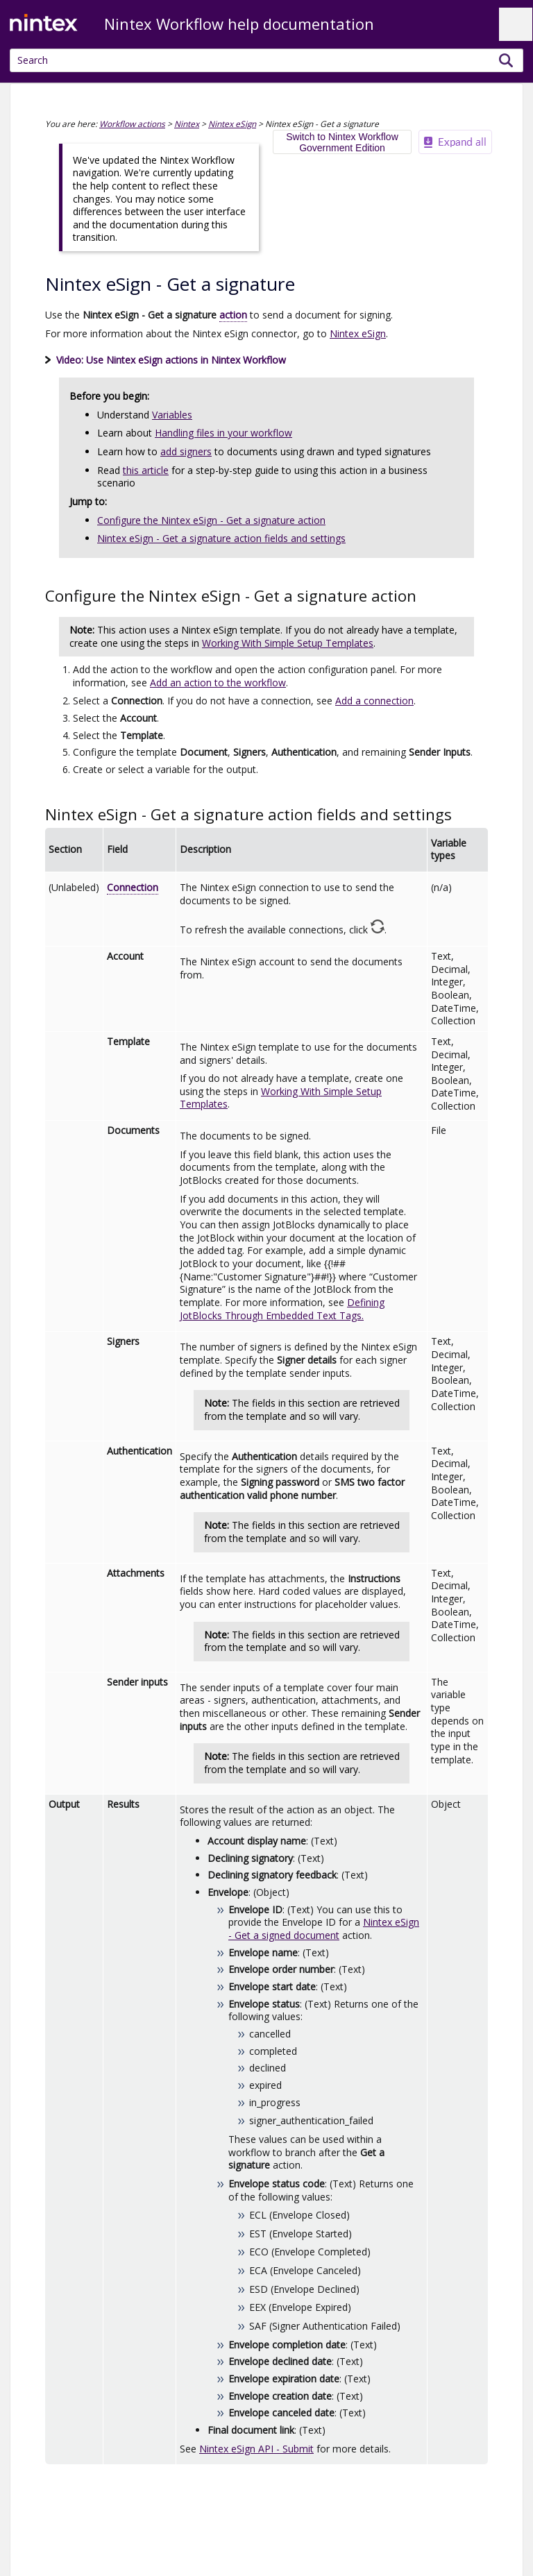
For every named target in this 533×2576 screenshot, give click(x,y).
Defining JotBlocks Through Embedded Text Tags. (282, 1309)
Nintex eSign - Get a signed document (323, 1928)
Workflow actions (132, 123)
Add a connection (374, 700)
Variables (172, 414)
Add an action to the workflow (218, 682)
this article (146, 470)
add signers (186, 451)
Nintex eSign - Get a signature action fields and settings (221, 538)
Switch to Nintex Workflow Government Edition (342, 142)
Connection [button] (132, 887)
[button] (506, 60)
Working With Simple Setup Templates (287, 643)
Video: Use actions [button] (165, 359)
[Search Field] (266, 60)
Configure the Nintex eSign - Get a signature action (211, 520)
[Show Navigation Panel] (515, 24)
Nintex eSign (232, 123)
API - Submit (256, 2448)
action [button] (233, 314)
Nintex (186, 123)
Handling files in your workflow (223, 432)
